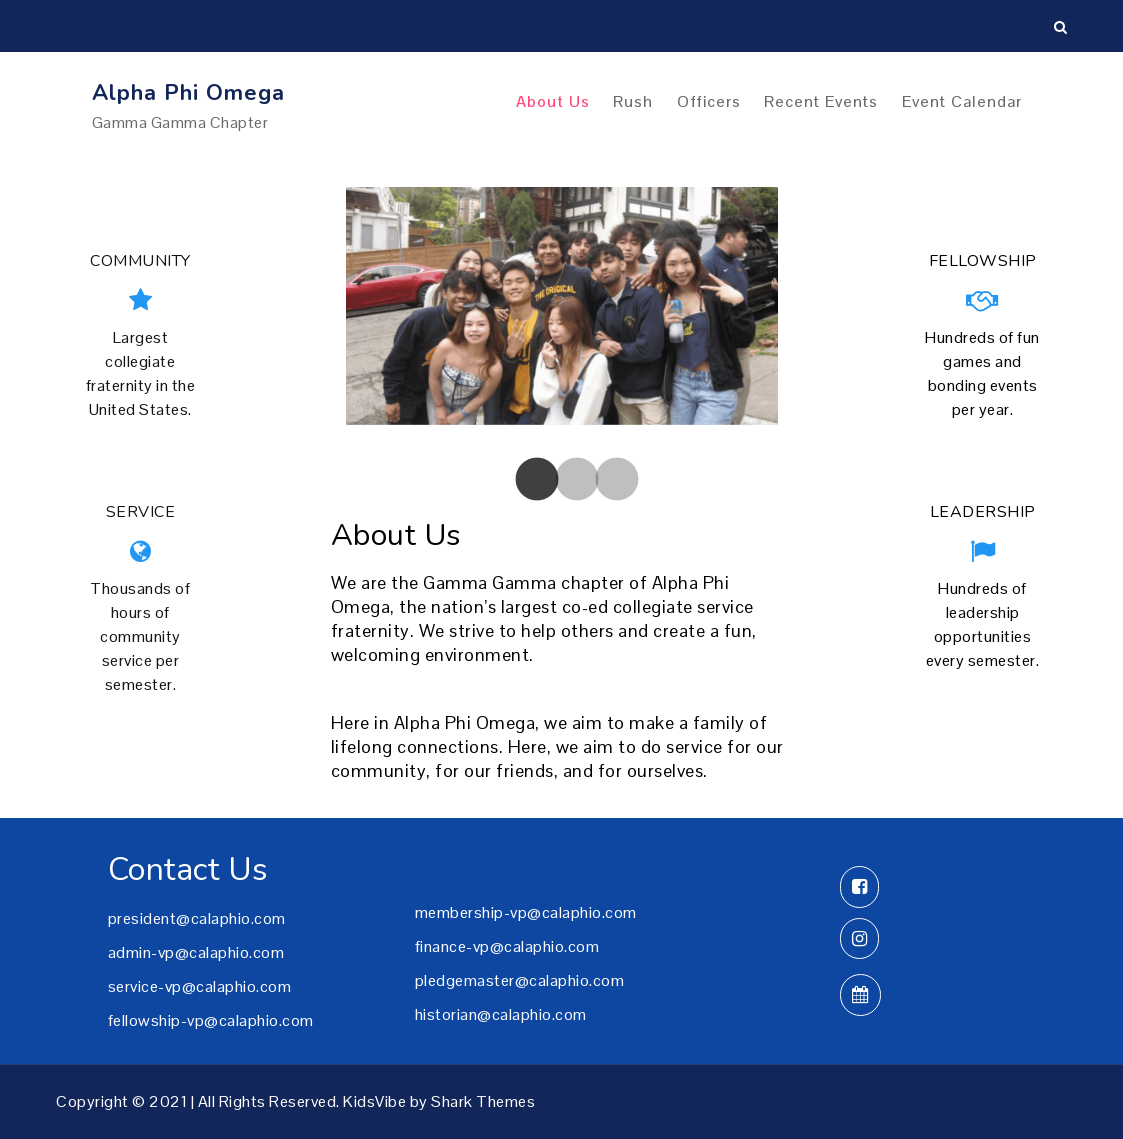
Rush (633, 101)
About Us (553, 101)
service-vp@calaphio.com (200, 986)
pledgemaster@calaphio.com (520, 980)
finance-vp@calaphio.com (507, 946)
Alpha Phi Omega (188, 93)
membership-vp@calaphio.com (526, 912)
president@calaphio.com (197, 918)
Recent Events (821, 101)
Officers (709, 101)
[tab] (522, 481)
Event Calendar (962, 101)
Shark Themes (483, 1101)
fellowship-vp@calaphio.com (211, 1020)
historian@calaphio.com (501, 1014)
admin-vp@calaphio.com (196, 952)
